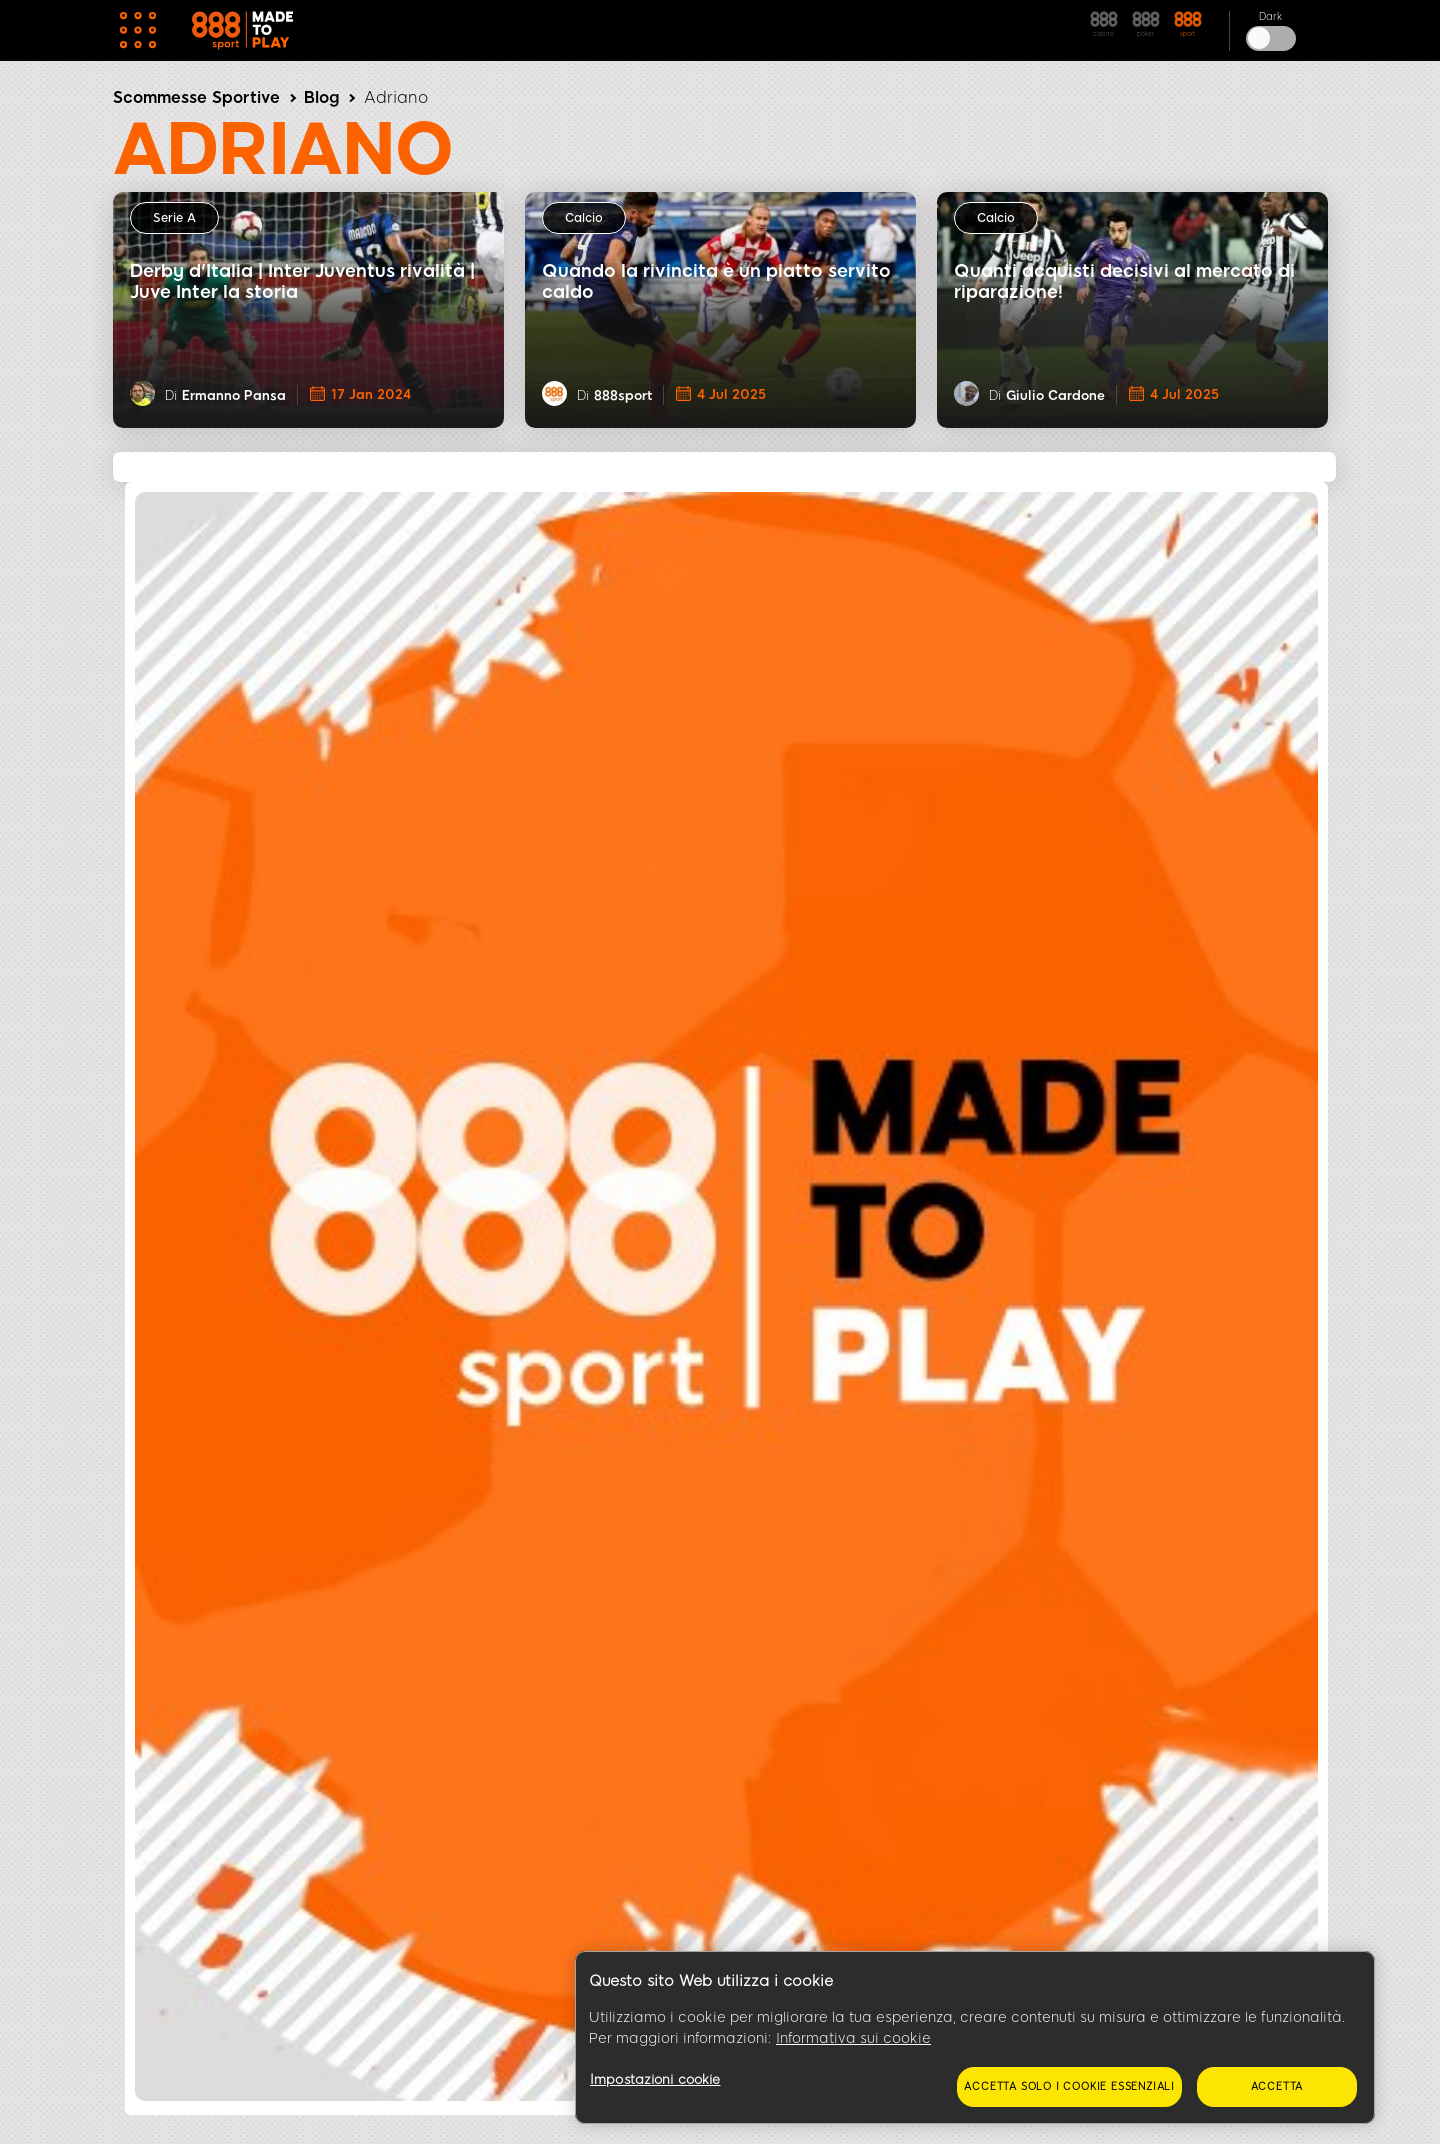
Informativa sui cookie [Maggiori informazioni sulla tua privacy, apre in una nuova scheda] (853, 2038)
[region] (975, 2038)
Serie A (174, 218)
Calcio (584, 218)
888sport (623, 395)
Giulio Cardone (1055, 395)
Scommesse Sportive (196, 97)
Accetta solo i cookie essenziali (1069, 2086)
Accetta (1277, 2086)
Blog (321, 97)
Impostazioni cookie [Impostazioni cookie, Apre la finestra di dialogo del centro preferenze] (655, 2079)
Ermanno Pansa (234, 395)
